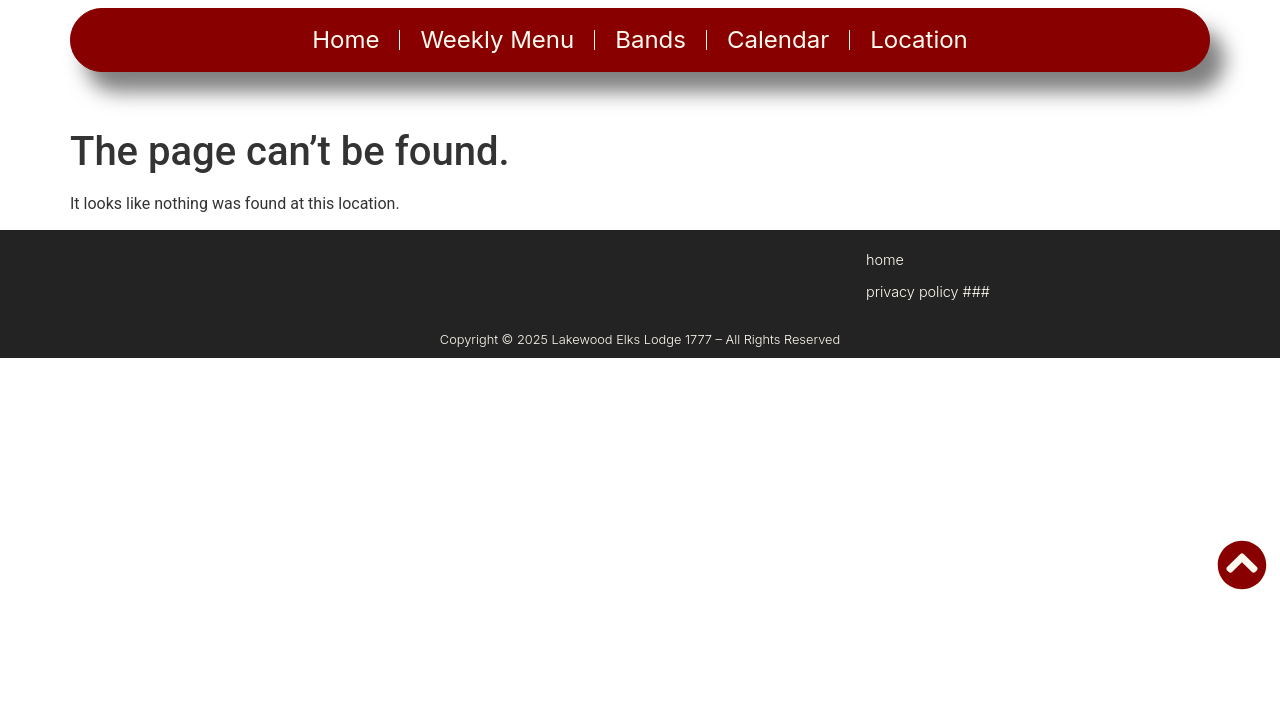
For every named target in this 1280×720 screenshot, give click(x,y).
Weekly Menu (497, 39)
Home (345, 39)
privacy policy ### (928, 291)
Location (919, 39)
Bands (650, 39)
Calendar (778, 39)
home (885, 259)
